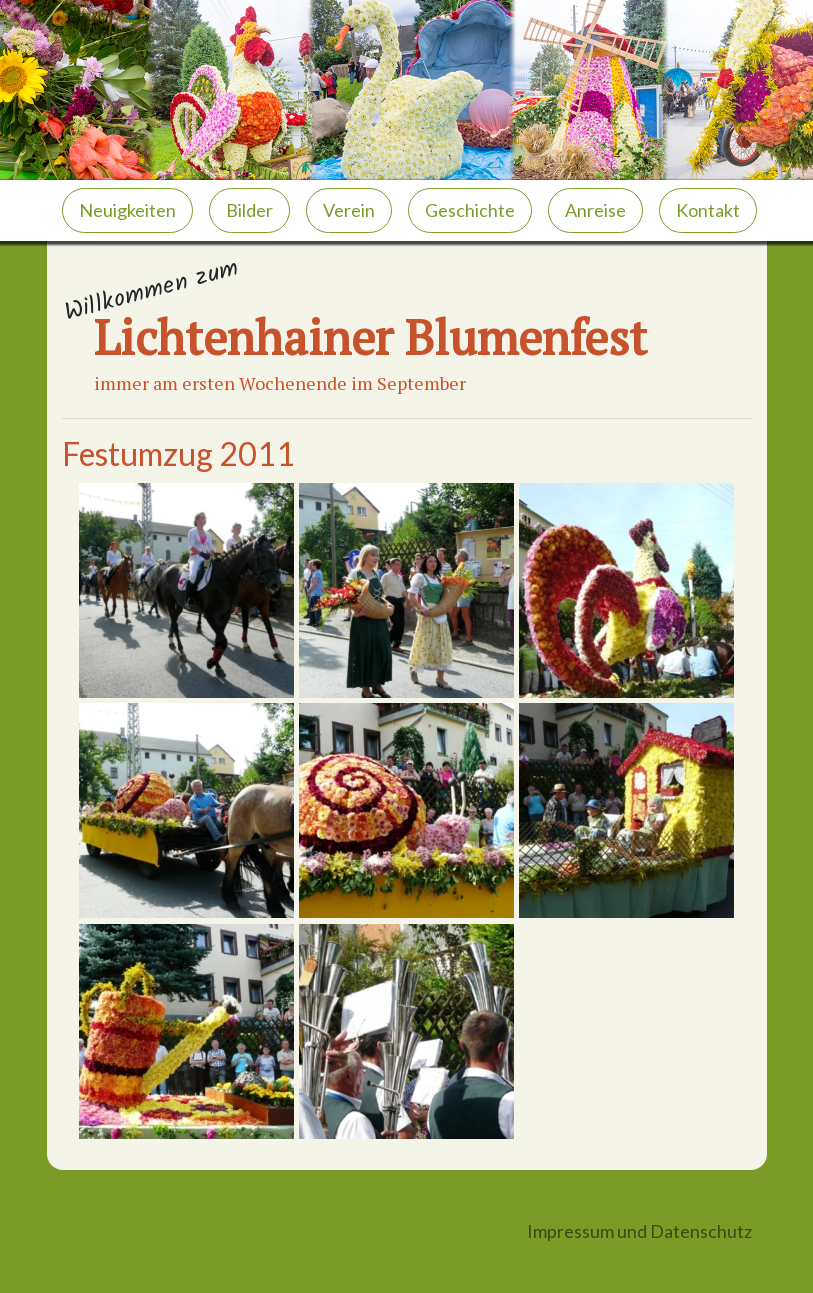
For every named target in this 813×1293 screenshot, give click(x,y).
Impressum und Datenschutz (639, 1231)
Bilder (249, 210)
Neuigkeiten (127, 210)
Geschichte (470, 210)
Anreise (595, 210)
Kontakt (708, 210)
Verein (349, 210)
